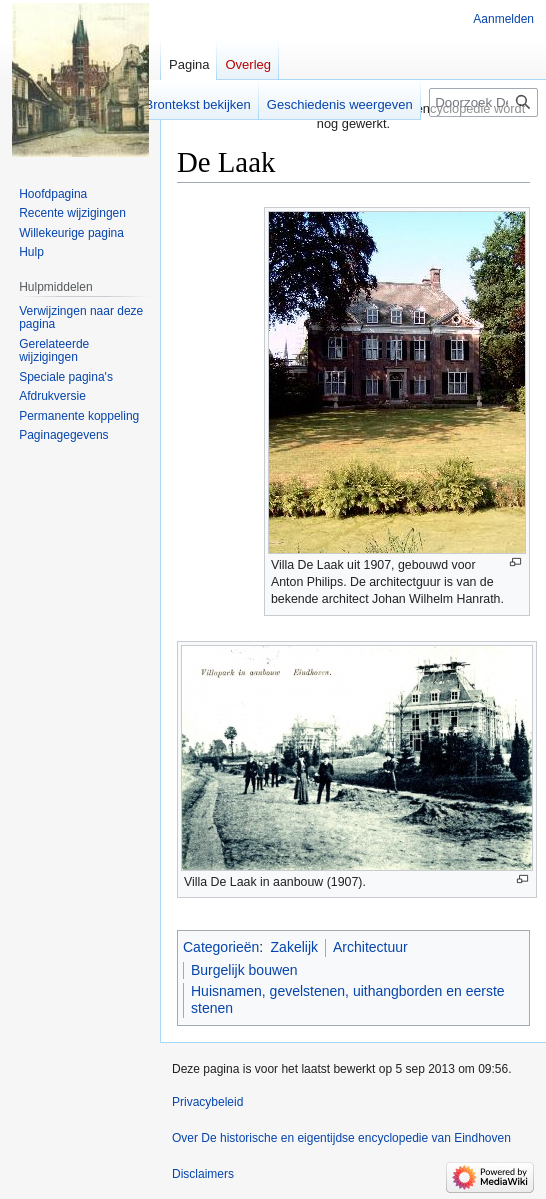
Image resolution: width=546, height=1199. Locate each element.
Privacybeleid (207, 1102)
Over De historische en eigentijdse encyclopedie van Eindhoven (341, 1138)
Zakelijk (294, 947)
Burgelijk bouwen (244, 970)
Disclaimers (203, 1174)
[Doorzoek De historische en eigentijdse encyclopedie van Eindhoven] (483, 102)
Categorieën (221, 947)
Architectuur (370, 947)
